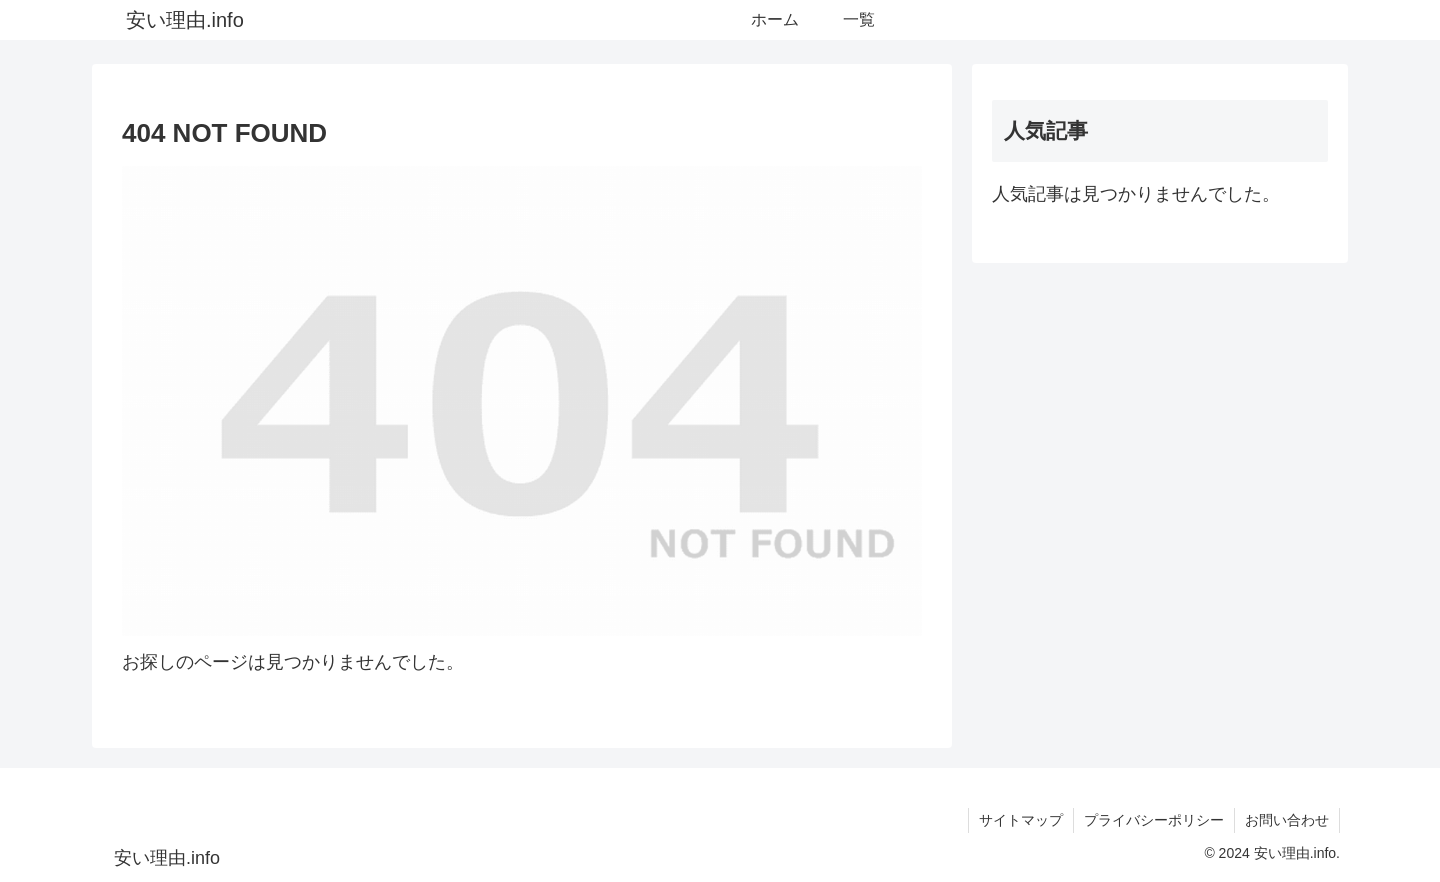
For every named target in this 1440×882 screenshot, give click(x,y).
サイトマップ (1021, 820)
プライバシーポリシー (1154, 820)
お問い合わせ (1287, 820)
